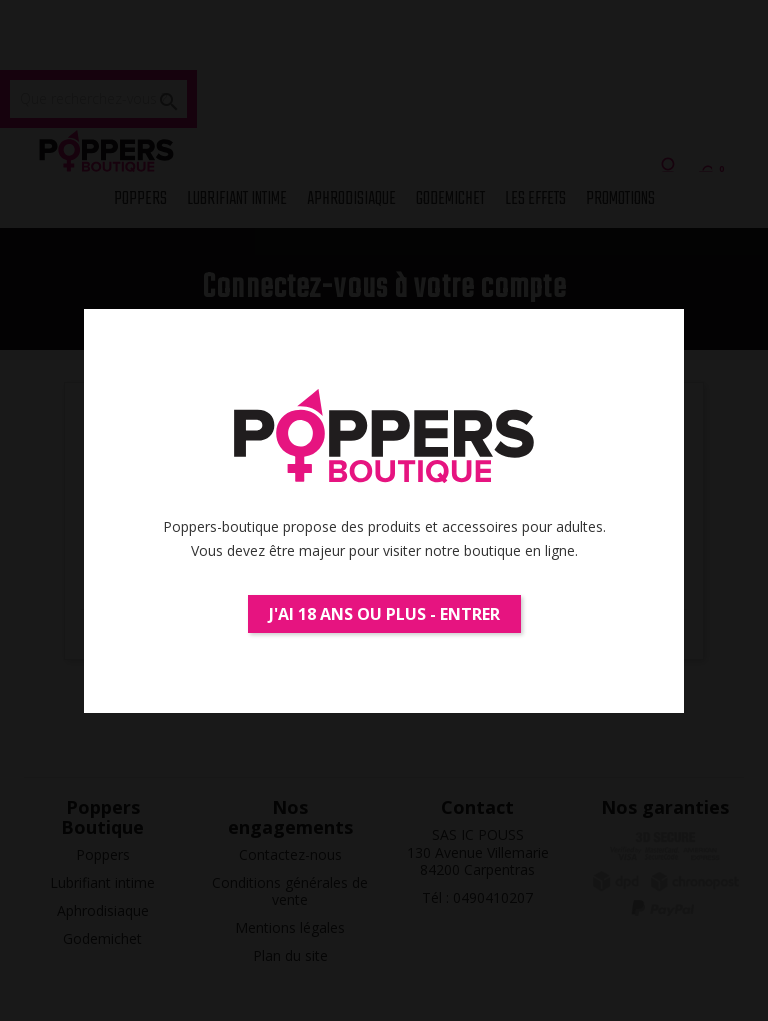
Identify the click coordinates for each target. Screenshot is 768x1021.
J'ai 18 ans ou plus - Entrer (384, 614)
